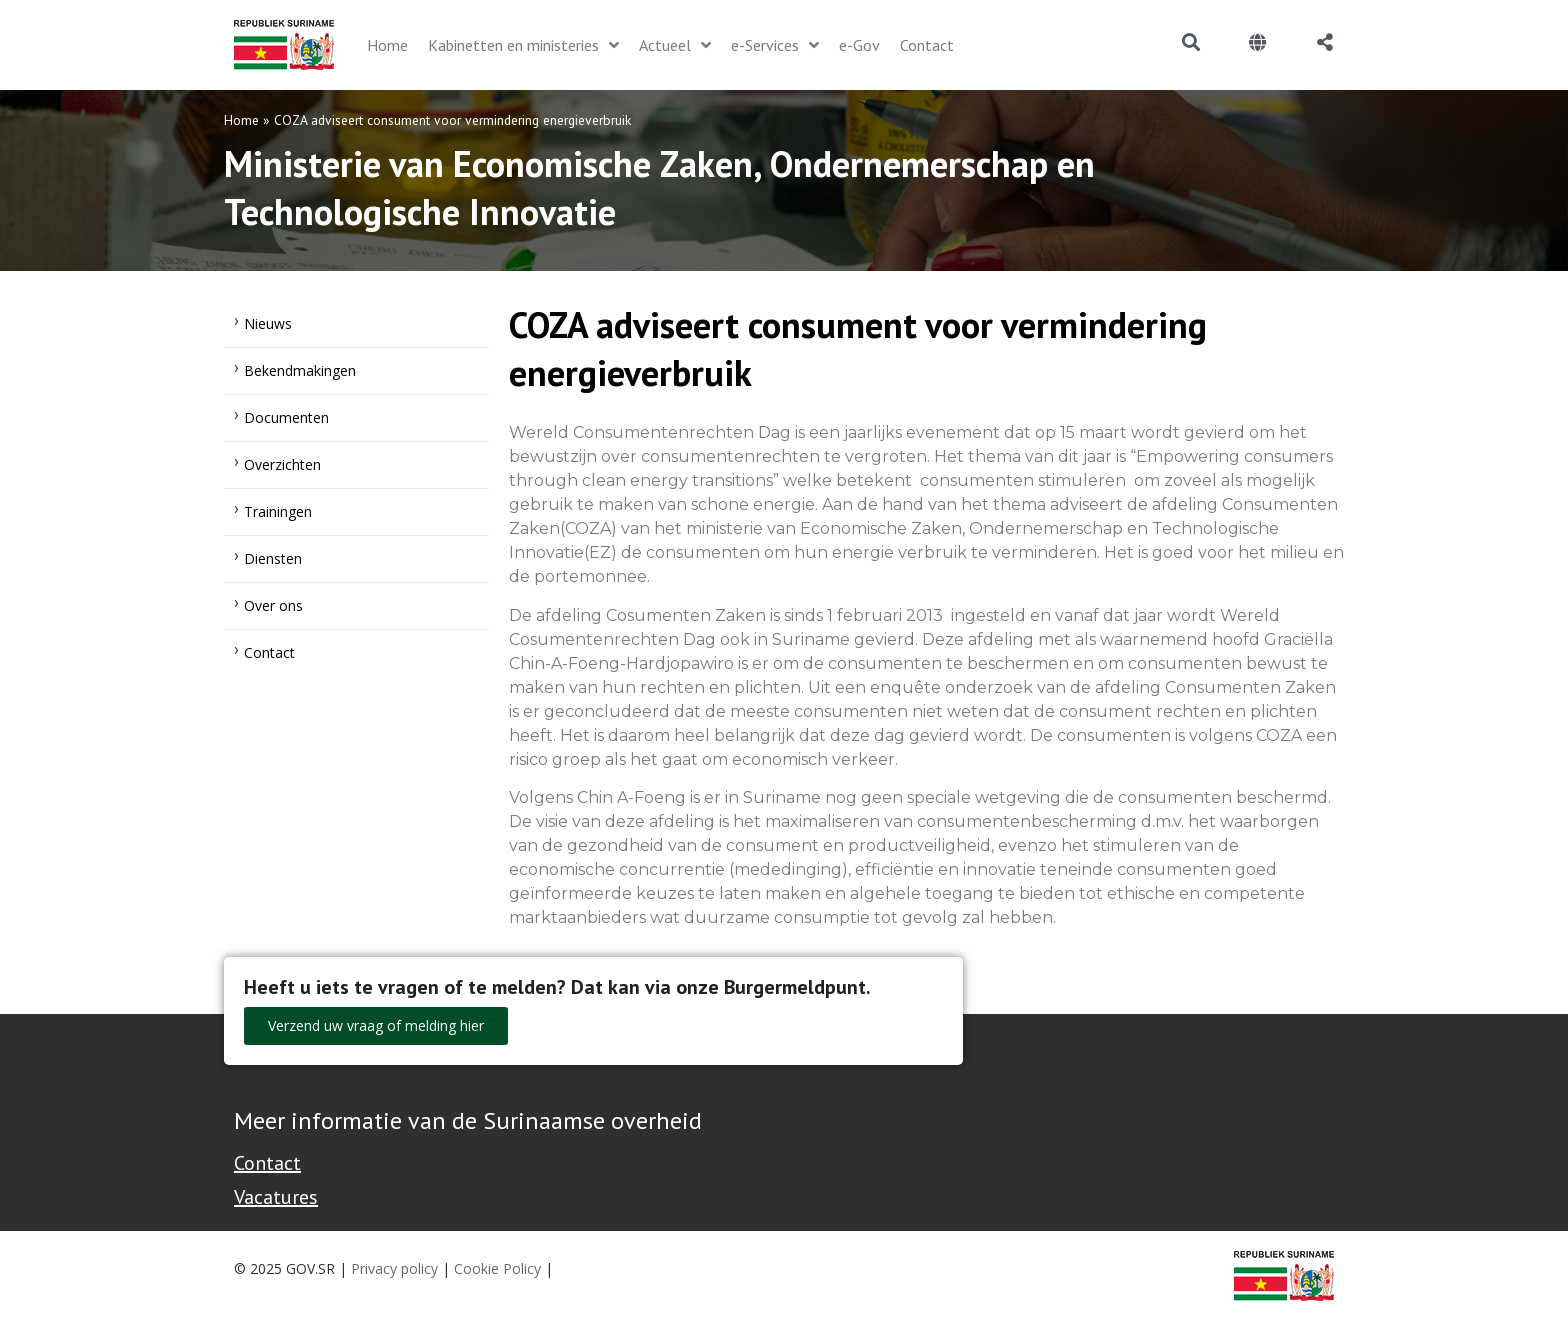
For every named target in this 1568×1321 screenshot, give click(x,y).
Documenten (286, 417)
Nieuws (268, 323)
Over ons (273, 605)
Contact (269, 652)
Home (241, 120)
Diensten (273, 558)
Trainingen (278, 511)
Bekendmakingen (300, 370)
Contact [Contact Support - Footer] (267, 1163)
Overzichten (282, 464)
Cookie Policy (497, 1268)
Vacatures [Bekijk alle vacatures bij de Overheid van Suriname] (276, 1197)
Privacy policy (394, 1268)
